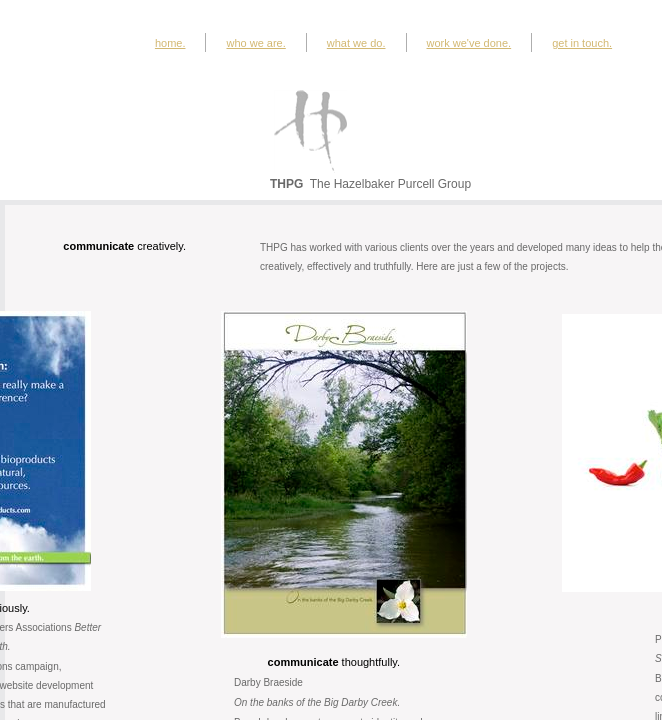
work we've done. (469, 43)
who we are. (255, 43)
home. (170, 43)
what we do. (356, 43)
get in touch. (582, 43)
